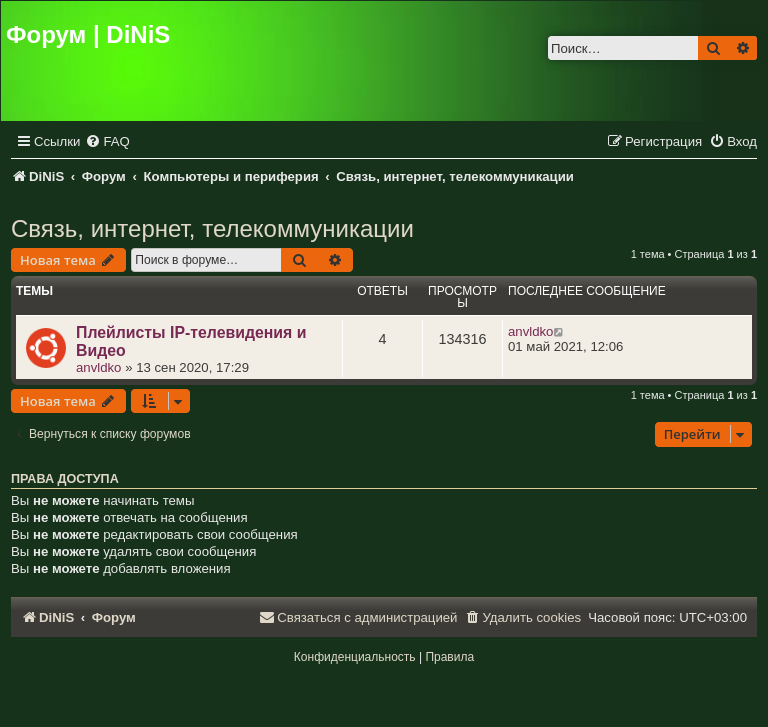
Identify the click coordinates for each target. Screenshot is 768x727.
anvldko (98, 367)
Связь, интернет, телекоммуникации (212, 228)
